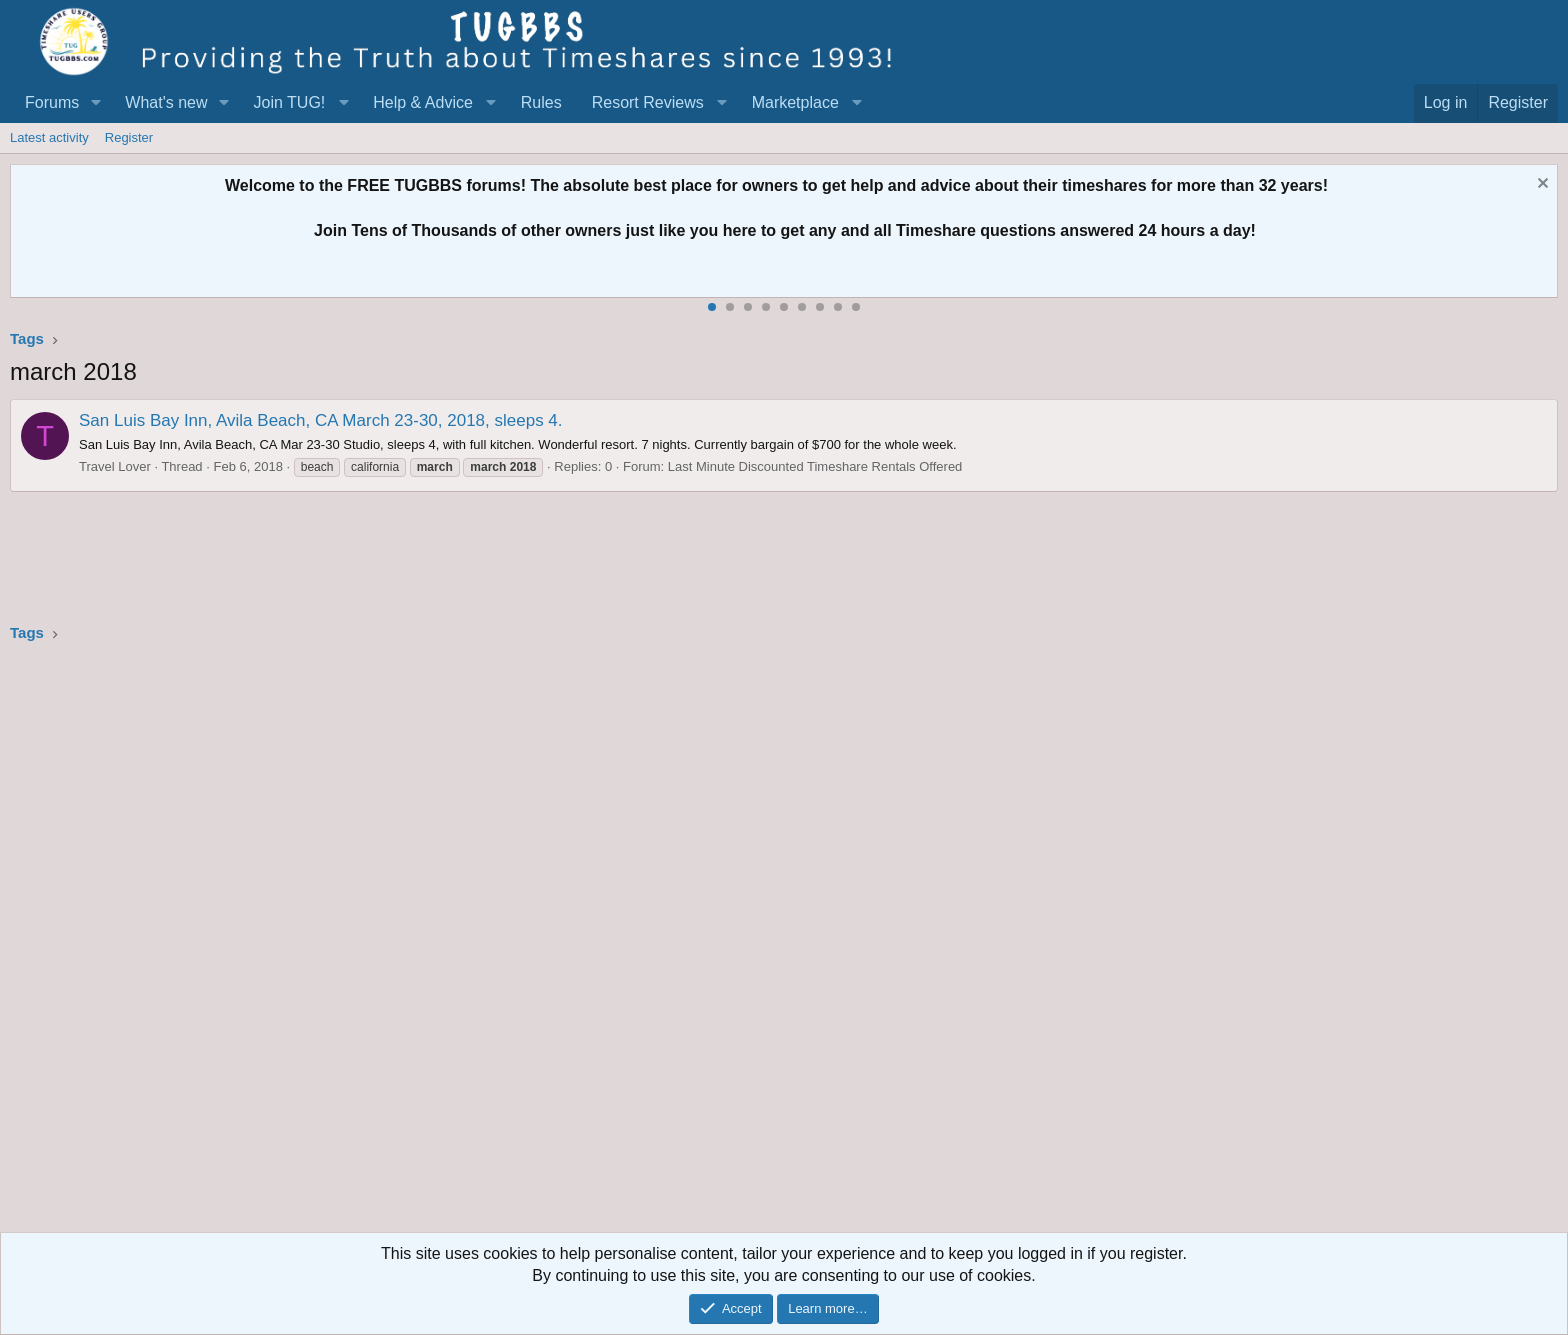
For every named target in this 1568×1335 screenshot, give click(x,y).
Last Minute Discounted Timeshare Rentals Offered (815, 466)
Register (129, 137)
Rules (541, 102)
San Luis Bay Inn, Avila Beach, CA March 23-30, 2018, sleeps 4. (321, 420)
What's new (166, 102)
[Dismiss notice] (1540, 185)
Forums (52, 102)
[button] (95, 103)
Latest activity (49, 137)
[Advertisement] (610, 944)
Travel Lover (115, 466)
